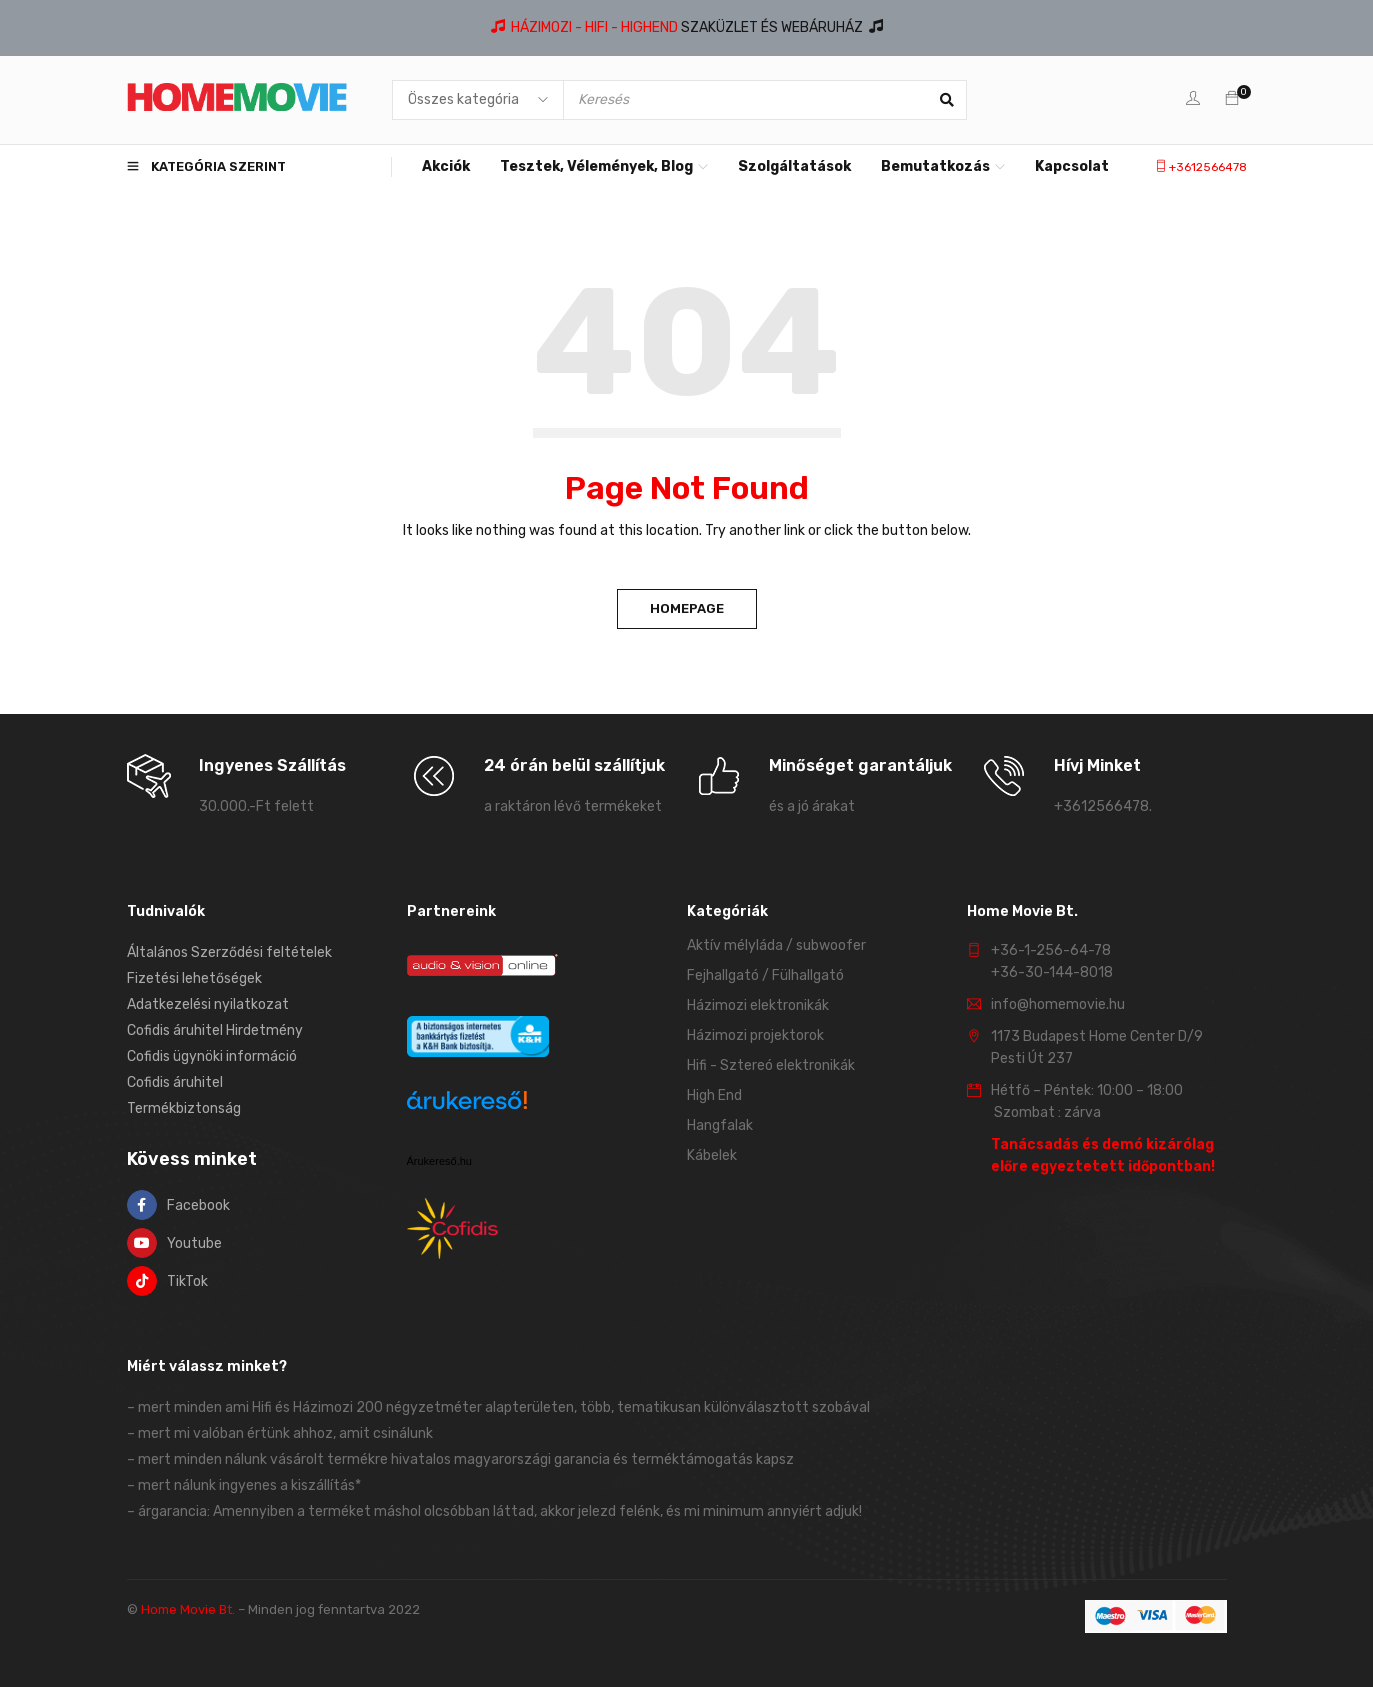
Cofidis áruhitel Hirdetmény (215, 1030)
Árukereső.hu (439, 1161)
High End (714, 1095)
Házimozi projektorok (755, 1035)
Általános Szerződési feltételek (229, 952)
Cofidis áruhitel (175, 1082)
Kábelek (712, 1155)
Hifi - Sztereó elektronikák (771, 1065)
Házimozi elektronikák (758, 1005)
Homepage (687, 608)
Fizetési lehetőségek (194, 978)
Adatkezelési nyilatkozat (208, 1004)
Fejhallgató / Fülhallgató (765, 975)
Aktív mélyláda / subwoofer (776, 945)
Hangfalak (720, 1125)
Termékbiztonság (184, 1108)
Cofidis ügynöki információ (212, 1056)
